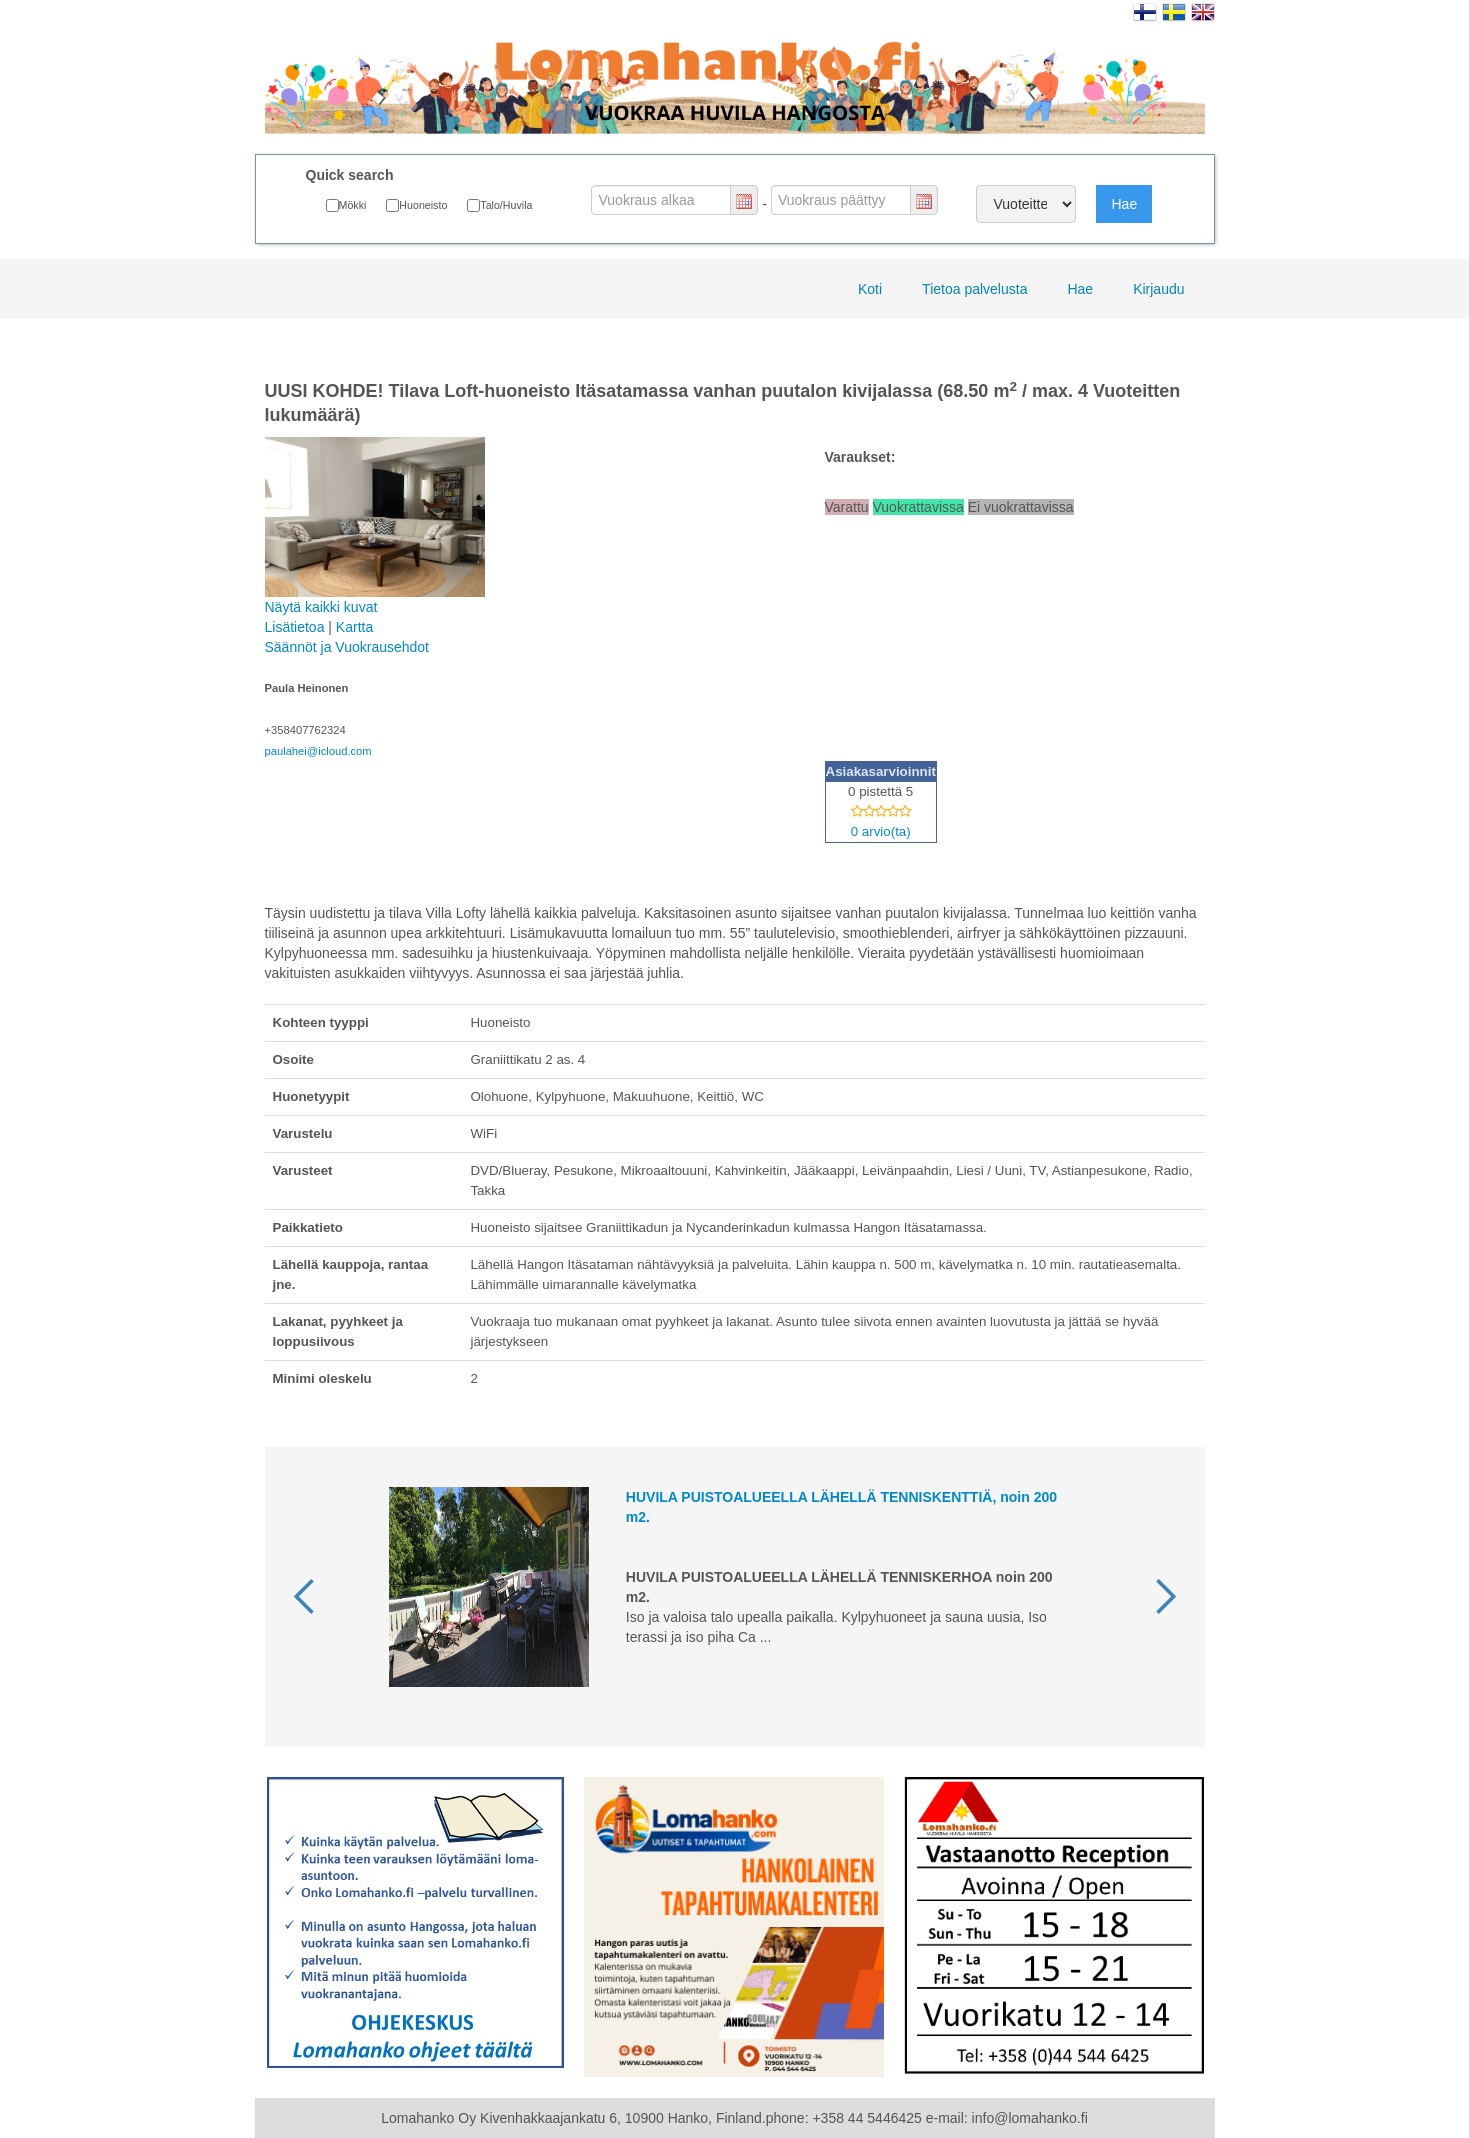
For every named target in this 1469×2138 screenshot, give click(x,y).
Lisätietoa (295, 627)
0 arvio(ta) (881, 831)
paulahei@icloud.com (318, 751)
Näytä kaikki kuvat (375, 526)
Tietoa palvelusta (974, 289)
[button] (305, 1597)
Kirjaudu (1158, 289)
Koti (870, 289)
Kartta (354, 627)
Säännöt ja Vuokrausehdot (347, 647)
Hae (1124, 204)
